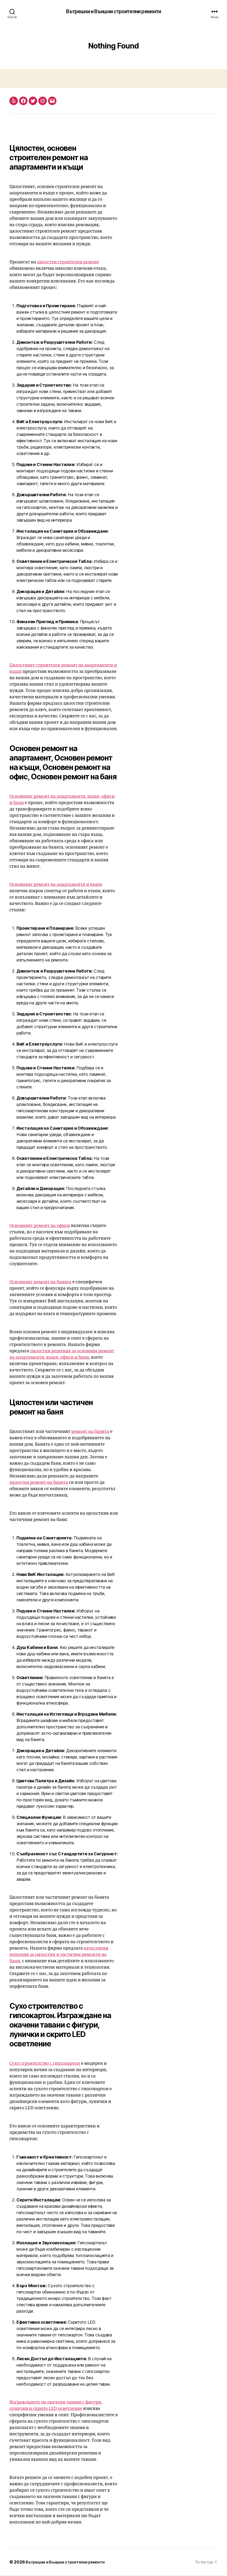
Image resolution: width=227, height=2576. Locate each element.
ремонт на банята (90, 1432)
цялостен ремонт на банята (38, 1483)
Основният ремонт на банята (40, 1282)
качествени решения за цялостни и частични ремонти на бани (58, 1955)
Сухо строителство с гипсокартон (44, 2064)
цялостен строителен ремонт (68, 263)
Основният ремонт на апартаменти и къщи (55, 885)
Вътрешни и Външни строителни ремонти (113, 12)
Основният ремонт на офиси (39, 1226)
